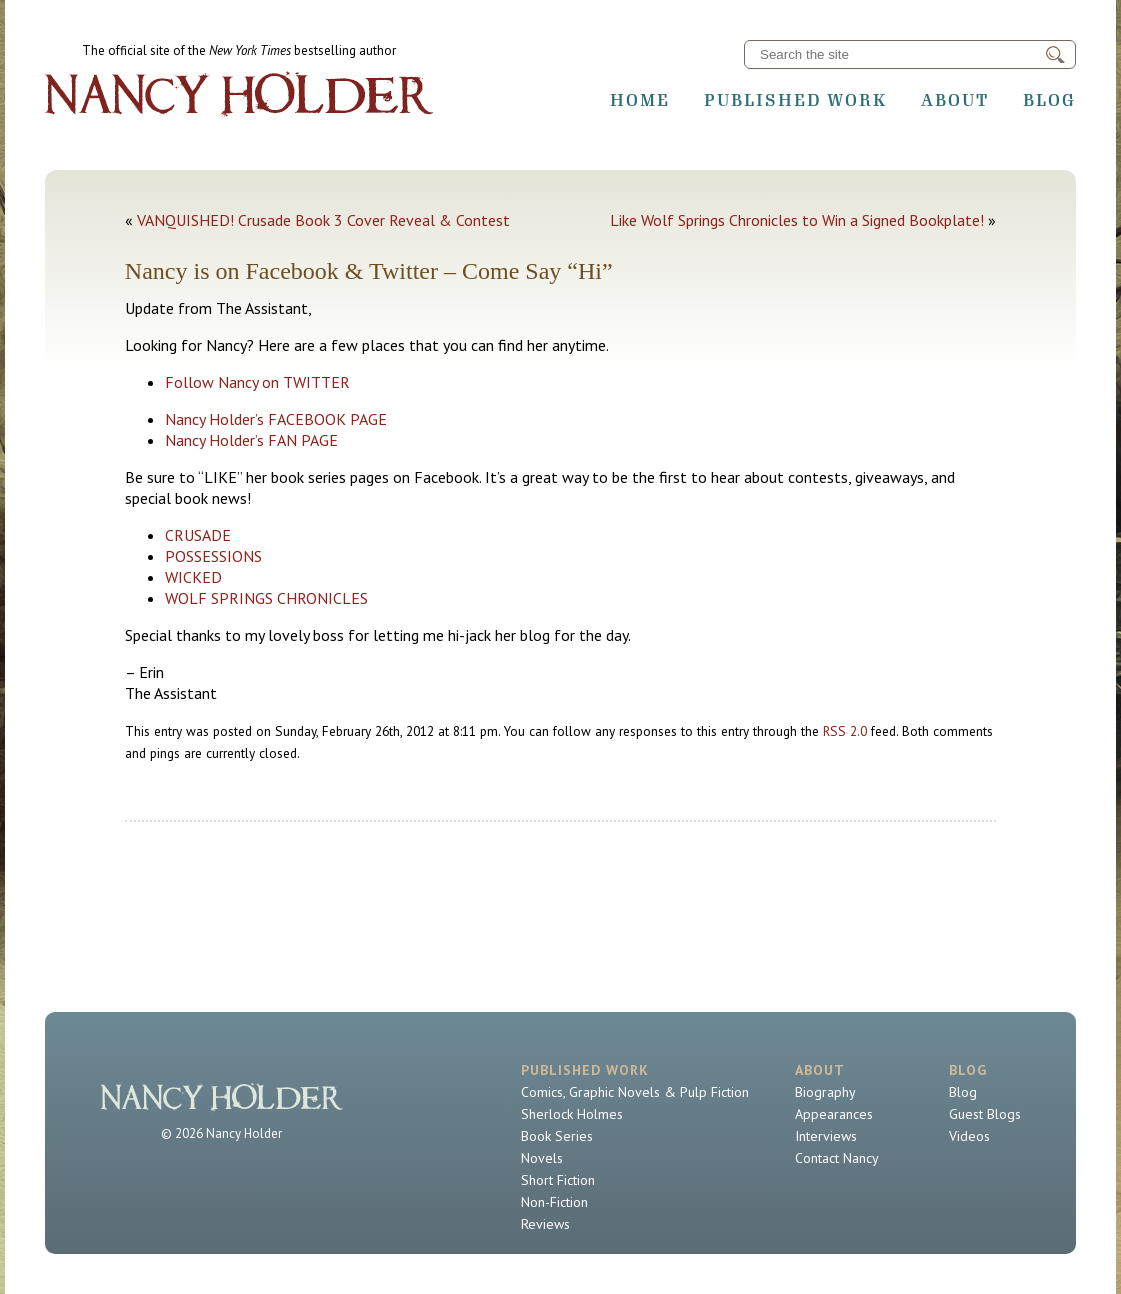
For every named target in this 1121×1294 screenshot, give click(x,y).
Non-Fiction (554, 1202)
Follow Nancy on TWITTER (257, 382)
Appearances (834, 1114)
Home (640, 100)
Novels (542, 1158)
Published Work (795, 100)
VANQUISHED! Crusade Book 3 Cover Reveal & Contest (323, 220)
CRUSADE (198, 535)
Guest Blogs (985, 1114)
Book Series (557, 1136)
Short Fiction (558, 1180)
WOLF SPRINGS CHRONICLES (266, 598)
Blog (1049, 100)
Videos (969, 1136)
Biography (825, 1092)
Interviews (826, 1136)
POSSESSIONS (213, 556)
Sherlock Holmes (572, 1114)
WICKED (193, 577)
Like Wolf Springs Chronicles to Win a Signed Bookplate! (797, 220)
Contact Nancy (837, 1158)
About (955, 100)
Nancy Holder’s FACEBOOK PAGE (276, 419)
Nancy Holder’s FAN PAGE (251, 440)
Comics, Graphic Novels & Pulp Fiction (635, 1092)
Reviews (545, 1224)
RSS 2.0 (845, 731)
